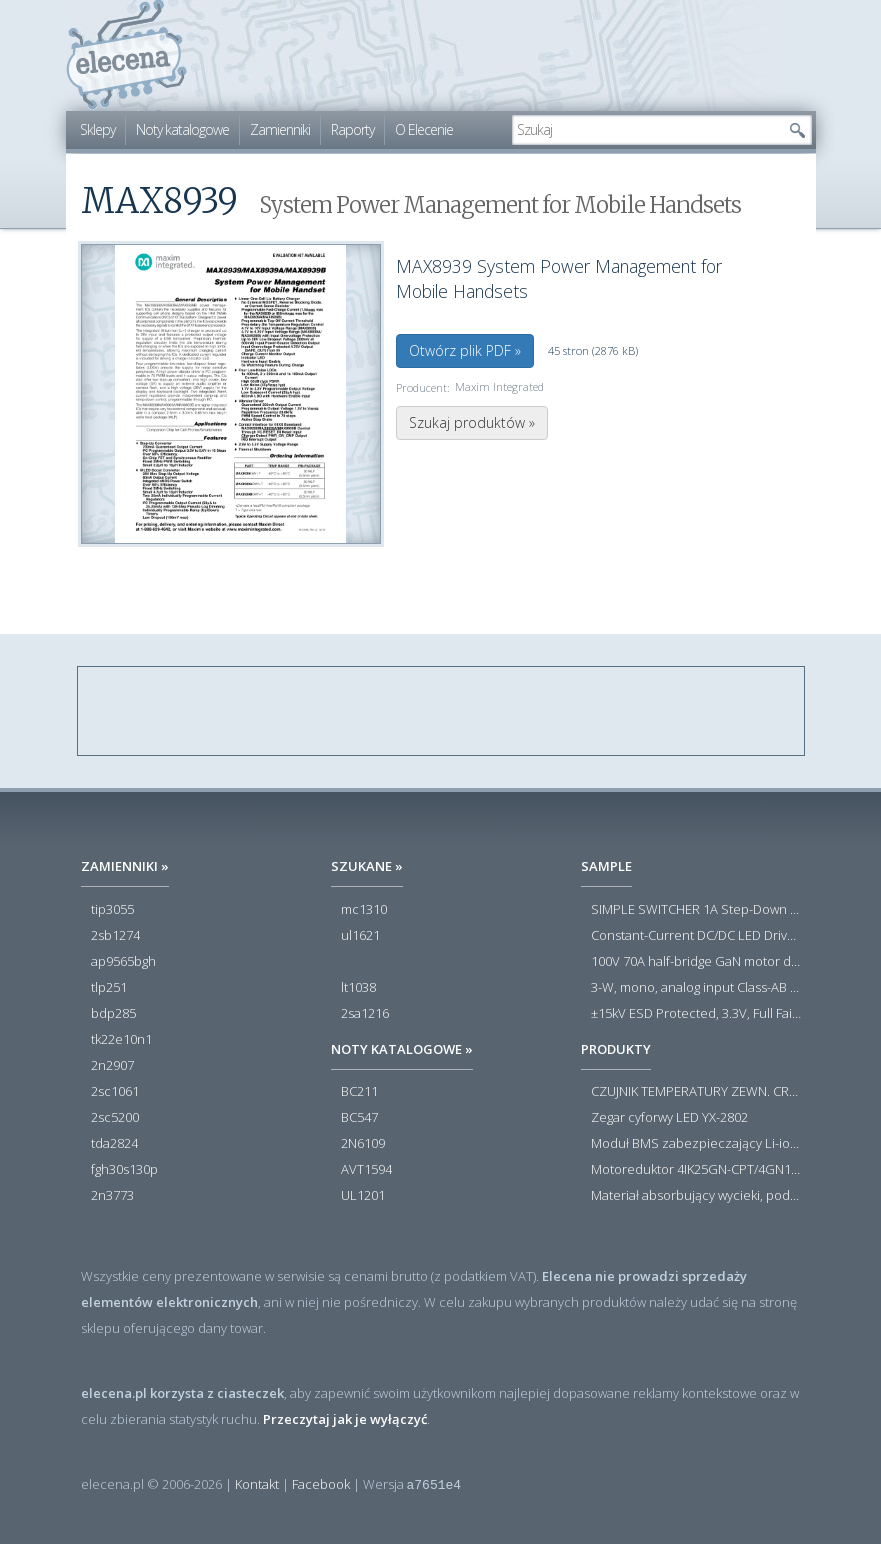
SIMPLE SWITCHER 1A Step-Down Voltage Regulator (696, 910)
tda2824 (114, 1144)
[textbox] (647, 130)
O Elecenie (424, 129)
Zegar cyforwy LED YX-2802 (669, 1118)
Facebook (321, 1484)
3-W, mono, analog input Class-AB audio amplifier (696, 988)
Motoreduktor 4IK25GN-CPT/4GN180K (696, 1170)
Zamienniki (280, 129)
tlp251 (109, 988)
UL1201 (363, 1196)
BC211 (359, 1092)
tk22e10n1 (121, 1040)
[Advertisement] (442, 712)
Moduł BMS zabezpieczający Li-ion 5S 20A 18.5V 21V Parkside (696, 1144)
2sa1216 (365, 1014)
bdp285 (113, 1014)
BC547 (359, 1118)
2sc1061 (115, 1092)
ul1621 (360, 936)
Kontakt (257, 1484)
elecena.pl (126, 55)
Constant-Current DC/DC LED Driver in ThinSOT (696, 936)
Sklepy (97, 129)
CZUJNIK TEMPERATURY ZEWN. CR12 (696, 1092)
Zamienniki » (125, 866)
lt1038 (358, 988)
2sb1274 (115, 936)
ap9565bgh (123, 962)
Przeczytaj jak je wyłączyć (345, 1419)
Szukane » (367, 866)
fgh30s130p (124, 1170)
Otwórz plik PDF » (465, 350)
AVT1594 (366, 1170)
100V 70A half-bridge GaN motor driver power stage (696, 962)
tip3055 (112, 910)
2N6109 (363, 1144)
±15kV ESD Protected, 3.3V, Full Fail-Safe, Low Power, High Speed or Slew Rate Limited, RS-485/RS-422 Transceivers (696, 1014)
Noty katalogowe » (402, 1049)
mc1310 (364, 910)
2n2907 (112, 1066)
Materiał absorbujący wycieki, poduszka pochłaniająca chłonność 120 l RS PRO (696, 1196)
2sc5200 (115, 1118)
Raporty (352, 129)
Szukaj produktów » (472, 422)
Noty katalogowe (182, 129)
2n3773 (112, 1196)
